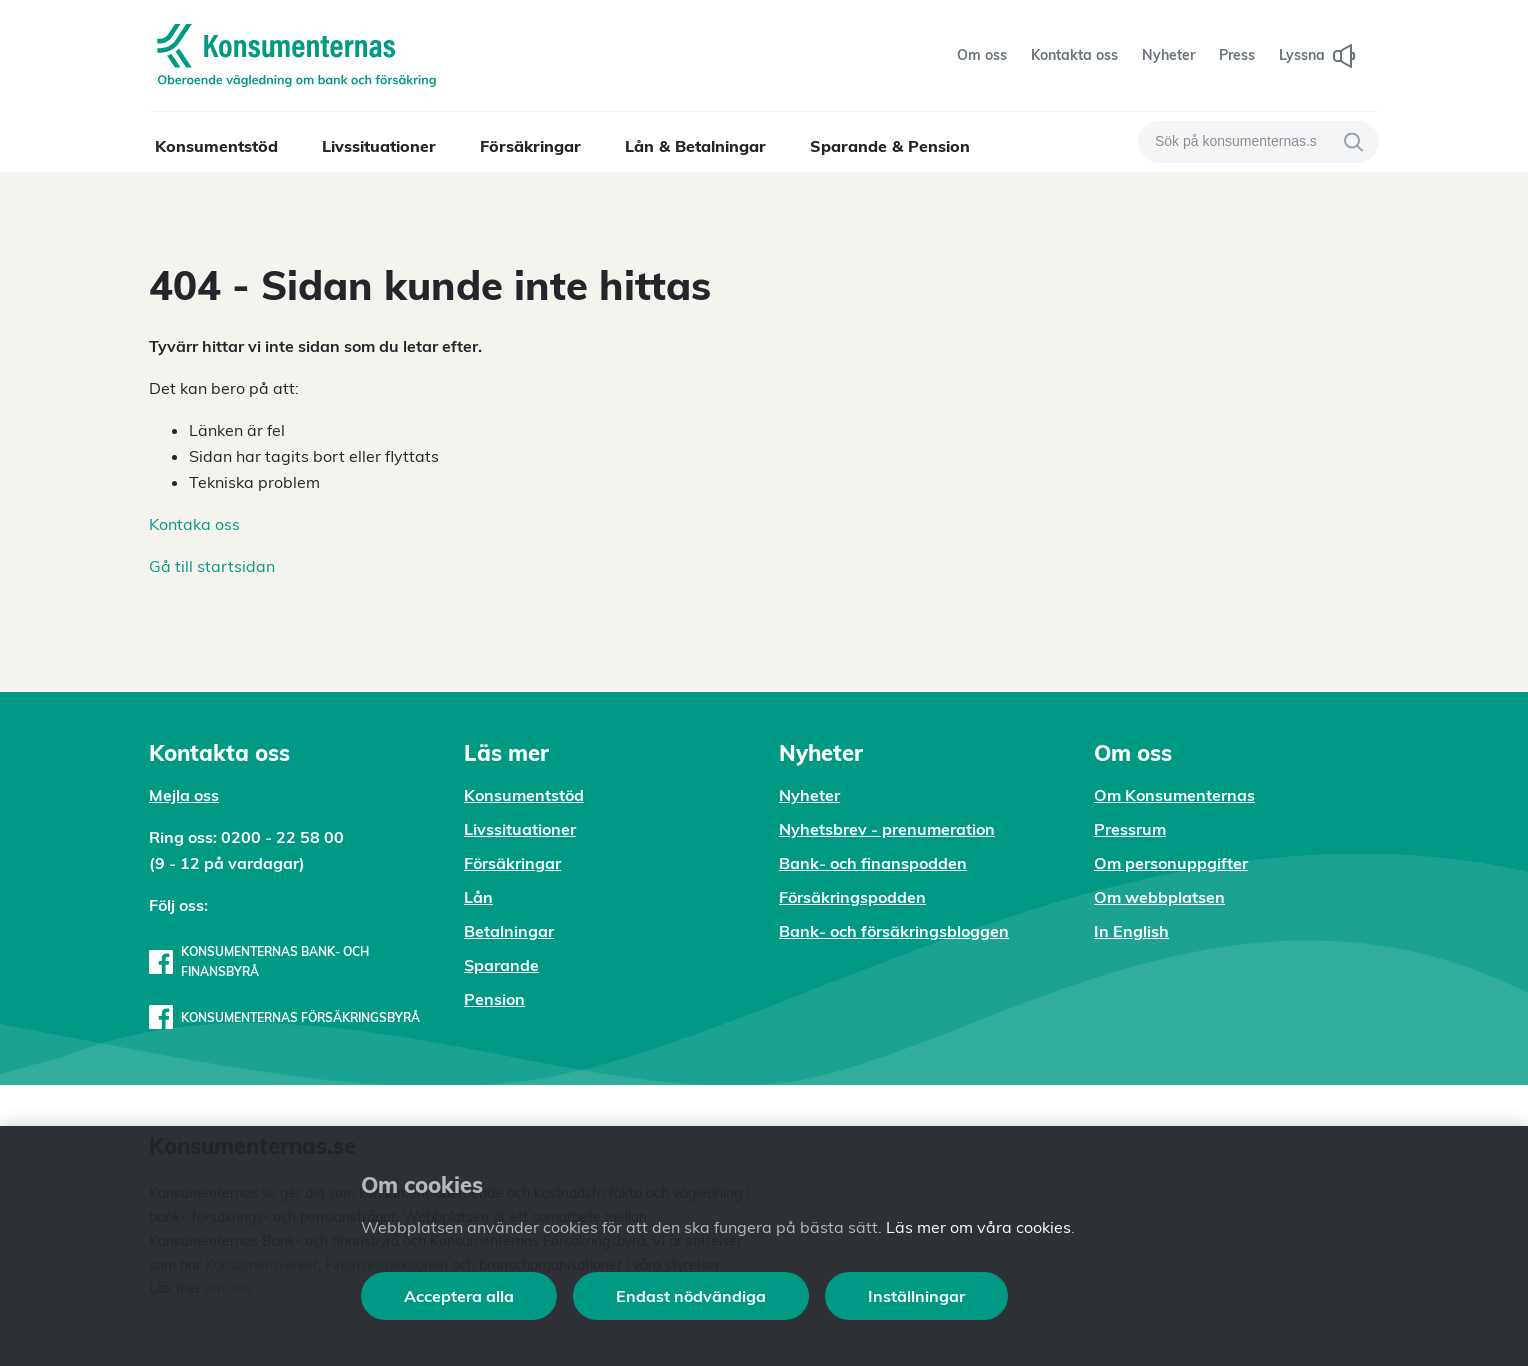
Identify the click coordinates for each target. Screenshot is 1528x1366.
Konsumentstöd (216, 146)
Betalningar (509, 931)
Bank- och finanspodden (873, 863)
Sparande (501, 965)
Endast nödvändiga (691, 1296)
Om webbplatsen (1159, 897)
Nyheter (809, 795)
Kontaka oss (194, 524)
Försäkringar (530, 146)
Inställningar (916, 1296)
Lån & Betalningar (695, 146)
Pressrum (1130, 829)
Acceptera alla (459, 1296)
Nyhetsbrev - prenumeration (887, 829)
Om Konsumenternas (1174, 795)
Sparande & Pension (890, 146)
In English (1131, 931)
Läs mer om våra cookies (978, 1227)
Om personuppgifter (1171, 863)
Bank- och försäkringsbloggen (894, 931)
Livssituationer (379, 146)
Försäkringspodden (852, 897)
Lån (478, 897)
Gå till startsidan (212, 566)
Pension (494, 999)
